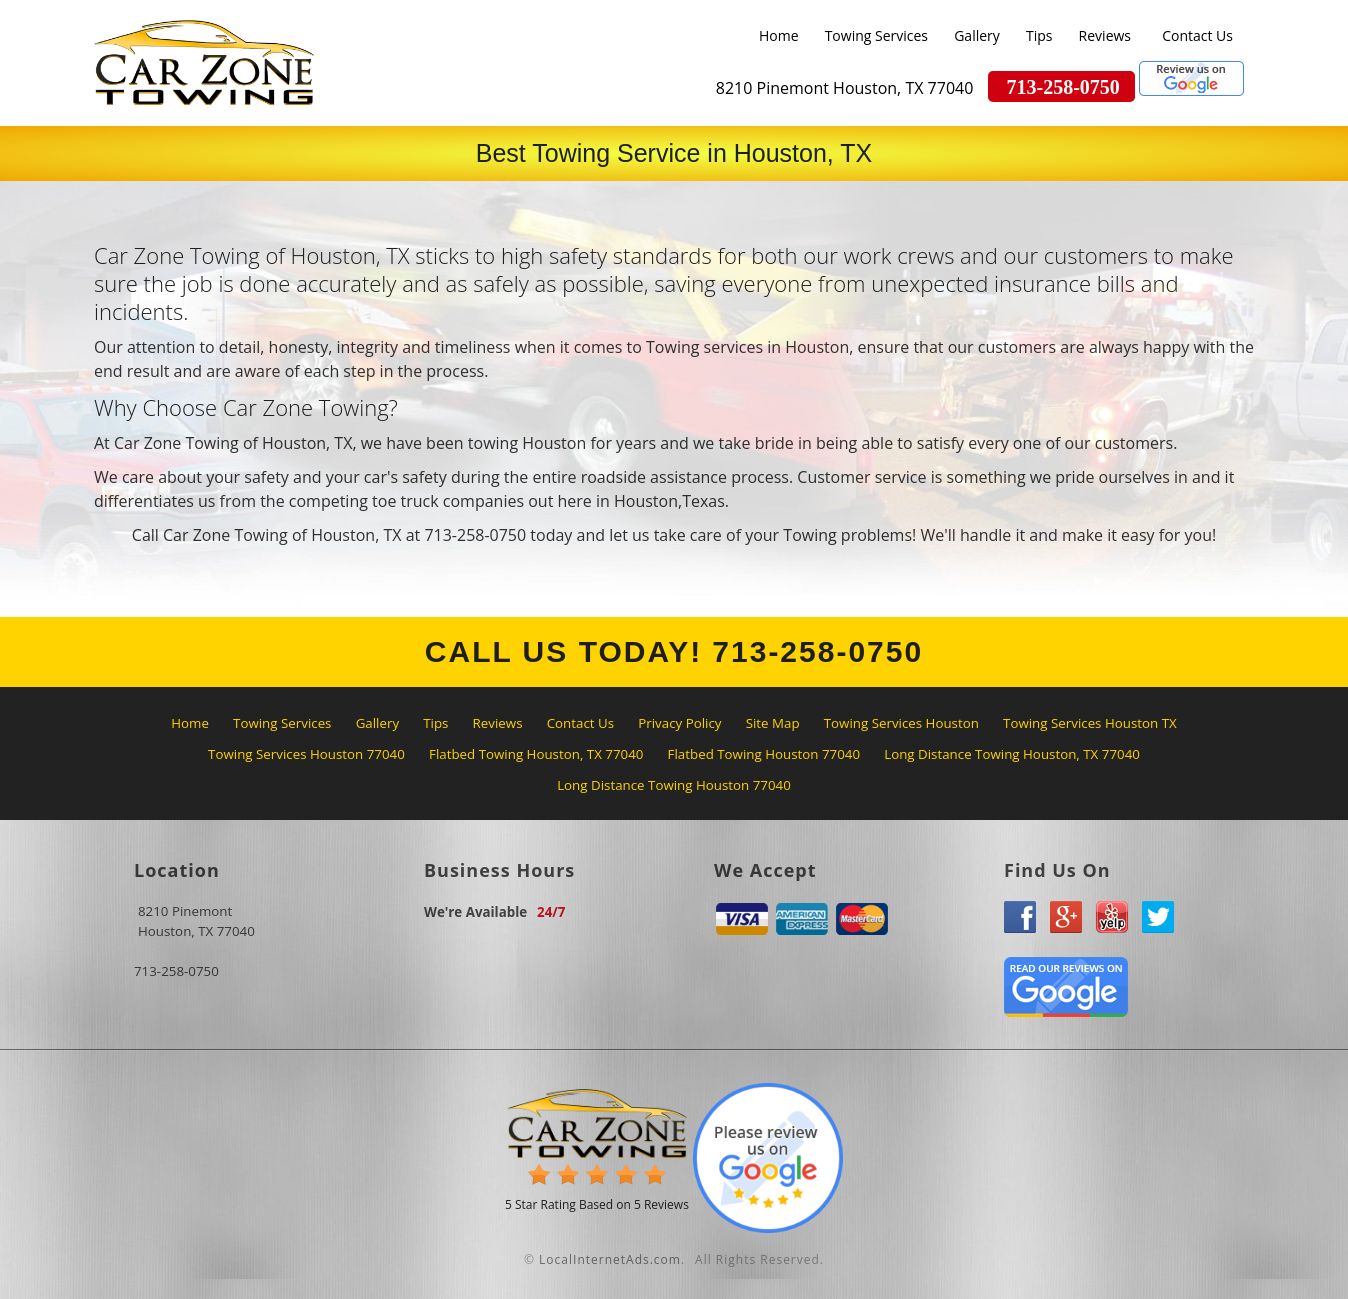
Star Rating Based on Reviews (597, 1204)
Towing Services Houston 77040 (306, 754)
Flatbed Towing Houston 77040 (764, 754)
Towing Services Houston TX (1090, 723)
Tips (1039, 35)
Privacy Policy (679, 723)
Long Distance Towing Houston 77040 (674, 785)
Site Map (773, 723)
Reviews (1105, 35)
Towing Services (876, 35)
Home (779, 35)
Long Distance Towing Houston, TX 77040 (1012, 754)
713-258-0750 (176, 971)
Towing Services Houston (901, 723)
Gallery (977, 35)
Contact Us (1197, 35)
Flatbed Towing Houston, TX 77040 (536, 754)
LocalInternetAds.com (610, 1259)
